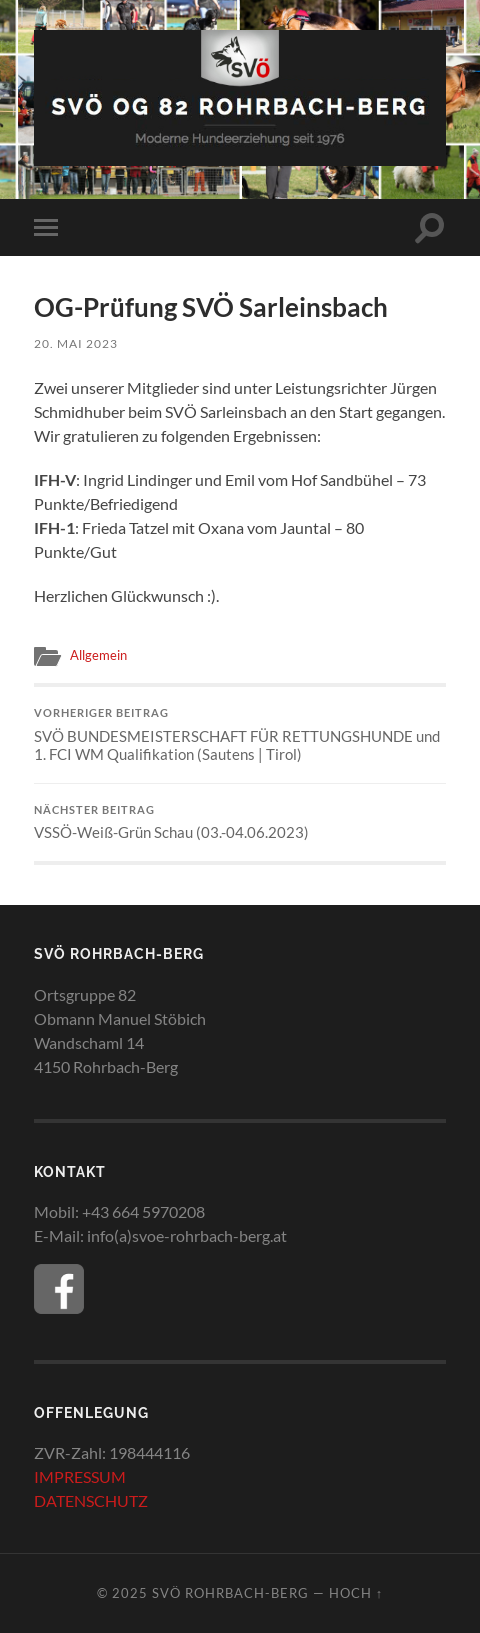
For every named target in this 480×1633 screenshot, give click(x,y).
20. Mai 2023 (76, 343)
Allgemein (98, 655)
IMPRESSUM (80, 1476)
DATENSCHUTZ (91, 1500)
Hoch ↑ (356, 1593)
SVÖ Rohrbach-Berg (230, 1593)
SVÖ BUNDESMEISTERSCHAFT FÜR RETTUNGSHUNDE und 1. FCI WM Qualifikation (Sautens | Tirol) (240, 735)
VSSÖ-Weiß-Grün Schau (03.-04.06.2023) (240, 823)
